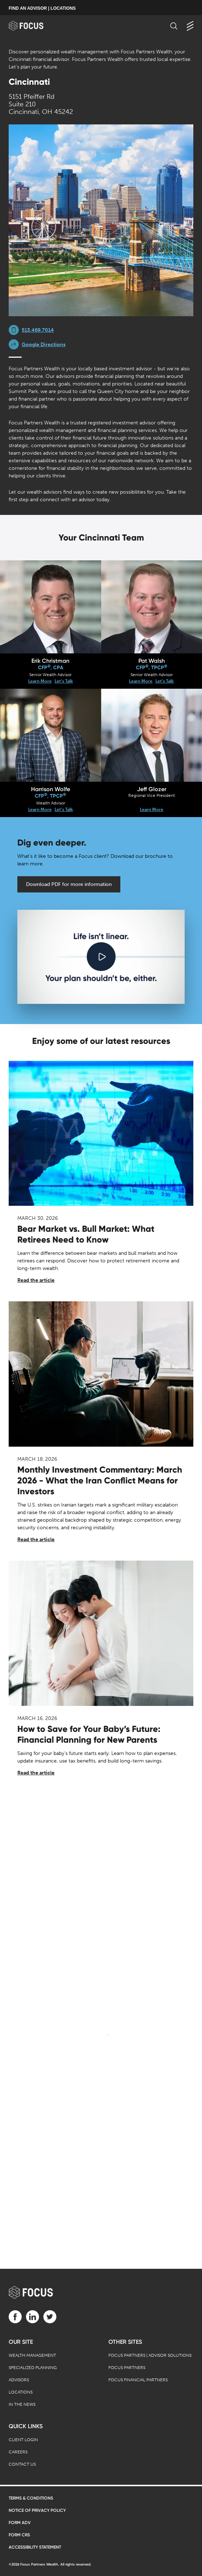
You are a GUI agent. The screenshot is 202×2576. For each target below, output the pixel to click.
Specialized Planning (33, 2367)
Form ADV (20, 2522)
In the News (22, 2404)
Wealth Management (32, 2355)
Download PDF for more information (69, 884)
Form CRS (19, 2534)
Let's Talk (64, 681)
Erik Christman (50, 660)
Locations (21, 2392)
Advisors (19, 2379)
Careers (18, 2451)
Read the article (36, 1280)
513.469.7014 (38, 330)
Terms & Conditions (31, 2498)
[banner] (33, 25)
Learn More (40, 681)
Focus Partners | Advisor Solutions (150, 2355)
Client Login (23, 2439)
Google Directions (43, 344)
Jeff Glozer (151, 789)
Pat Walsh (151, 660)
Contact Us (22, 2464)
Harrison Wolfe (50, 789)
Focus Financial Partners (138, 2379)
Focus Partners (126, 2367)
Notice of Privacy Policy (37, 2510)
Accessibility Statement (35, 2547)
